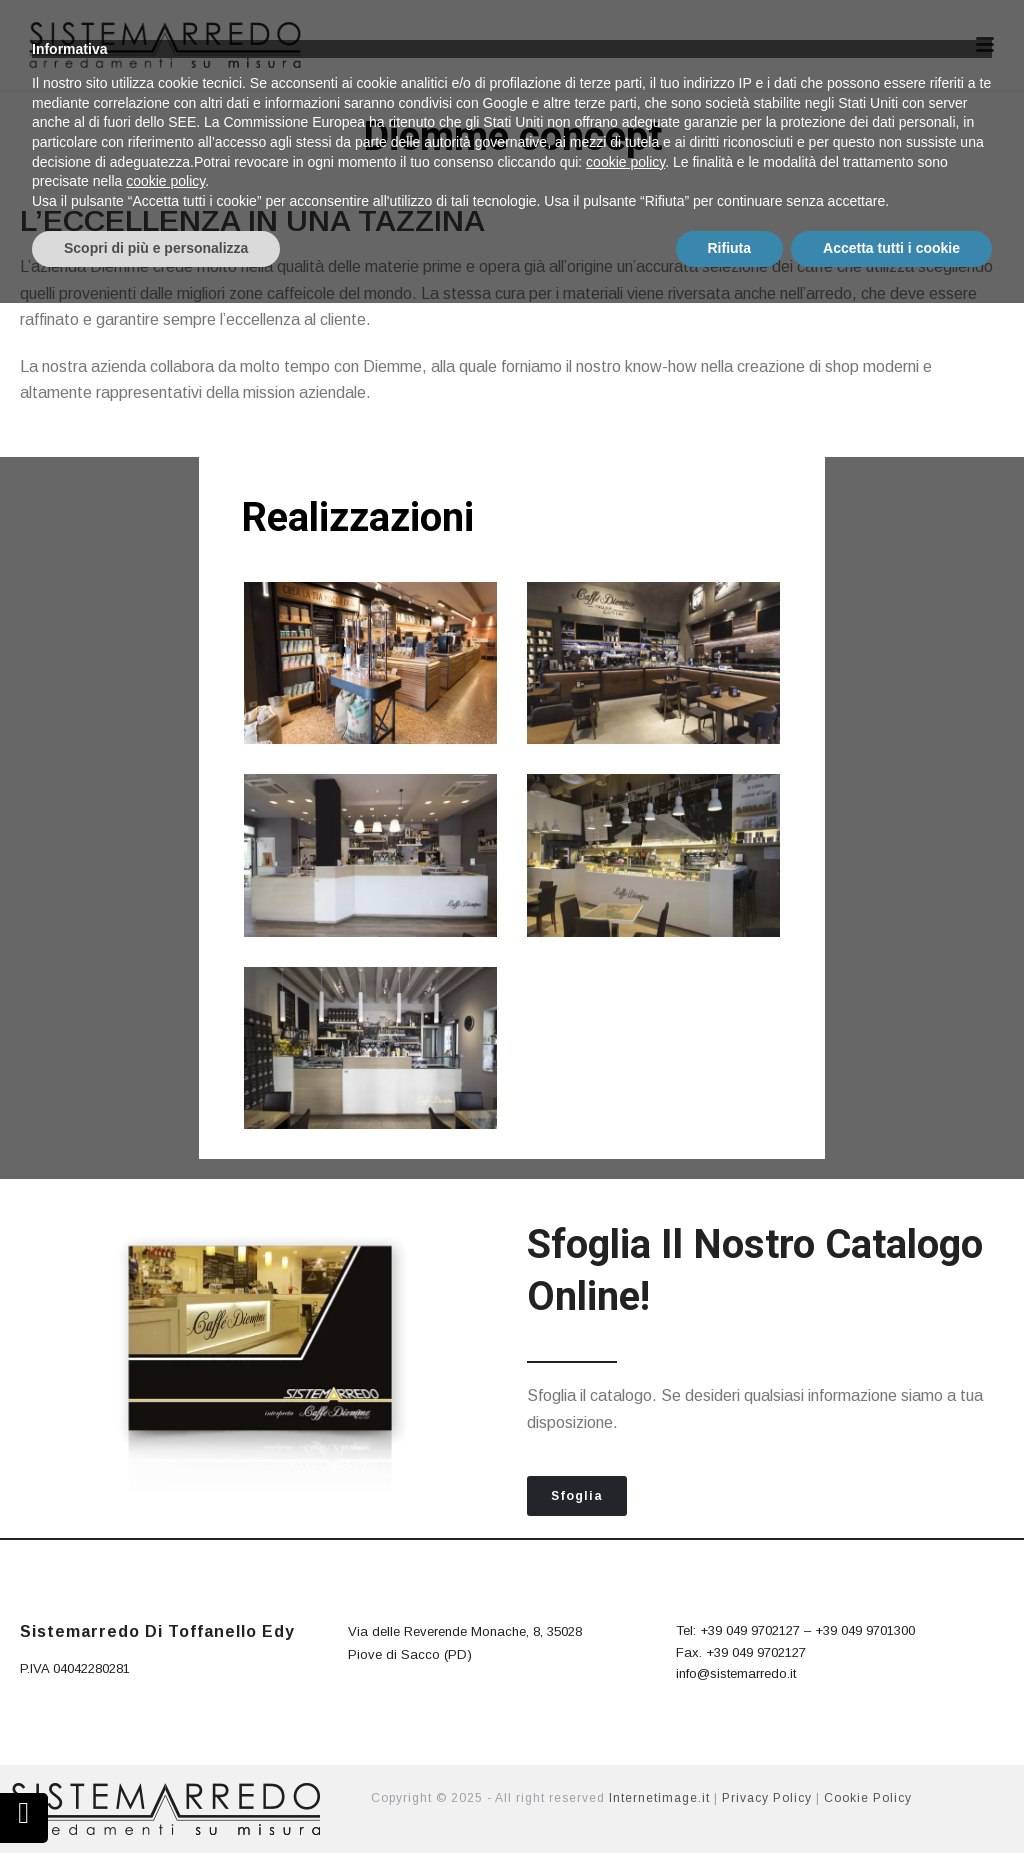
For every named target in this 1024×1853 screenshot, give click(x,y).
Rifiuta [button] (730, 1798)
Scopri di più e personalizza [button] (156, 1798)
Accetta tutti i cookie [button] (891, 1798)
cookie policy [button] (625, 1712)
